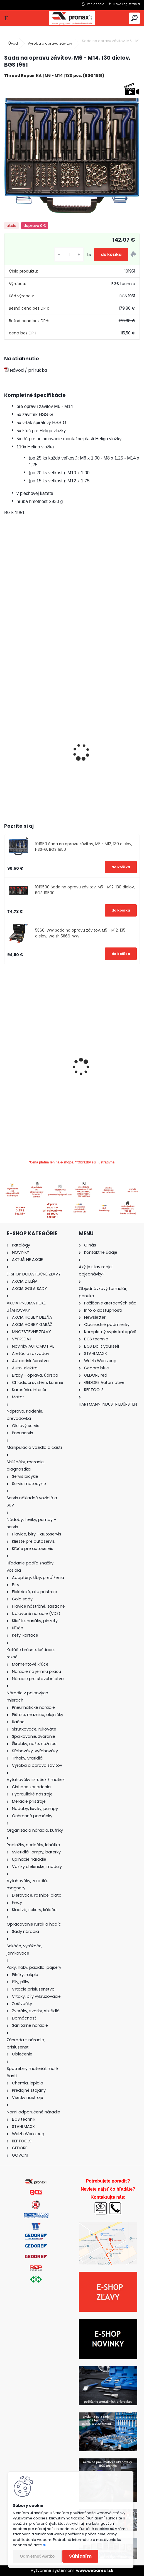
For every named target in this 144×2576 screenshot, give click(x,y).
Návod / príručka (25, 370)
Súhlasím (80, 2556)
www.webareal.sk (94, 2570)
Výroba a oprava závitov (50, 43)
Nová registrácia (126, 4)
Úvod (13, 43)
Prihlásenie (95, 4)
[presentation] (6, 744)
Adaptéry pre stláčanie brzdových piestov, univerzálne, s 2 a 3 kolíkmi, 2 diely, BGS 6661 (107, 1085)
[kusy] (69, 254)
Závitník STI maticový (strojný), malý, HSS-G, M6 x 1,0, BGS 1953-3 (107, 757)
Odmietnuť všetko (37, 2556)
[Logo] (72, 18)
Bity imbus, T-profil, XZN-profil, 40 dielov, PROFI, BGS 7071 (37, 1070)
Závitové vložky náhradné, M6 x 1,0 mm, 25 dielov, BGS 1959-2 (36, 756)
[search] (134, 18)
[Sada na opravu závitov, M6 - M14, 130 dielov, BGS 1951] (72, 150)
